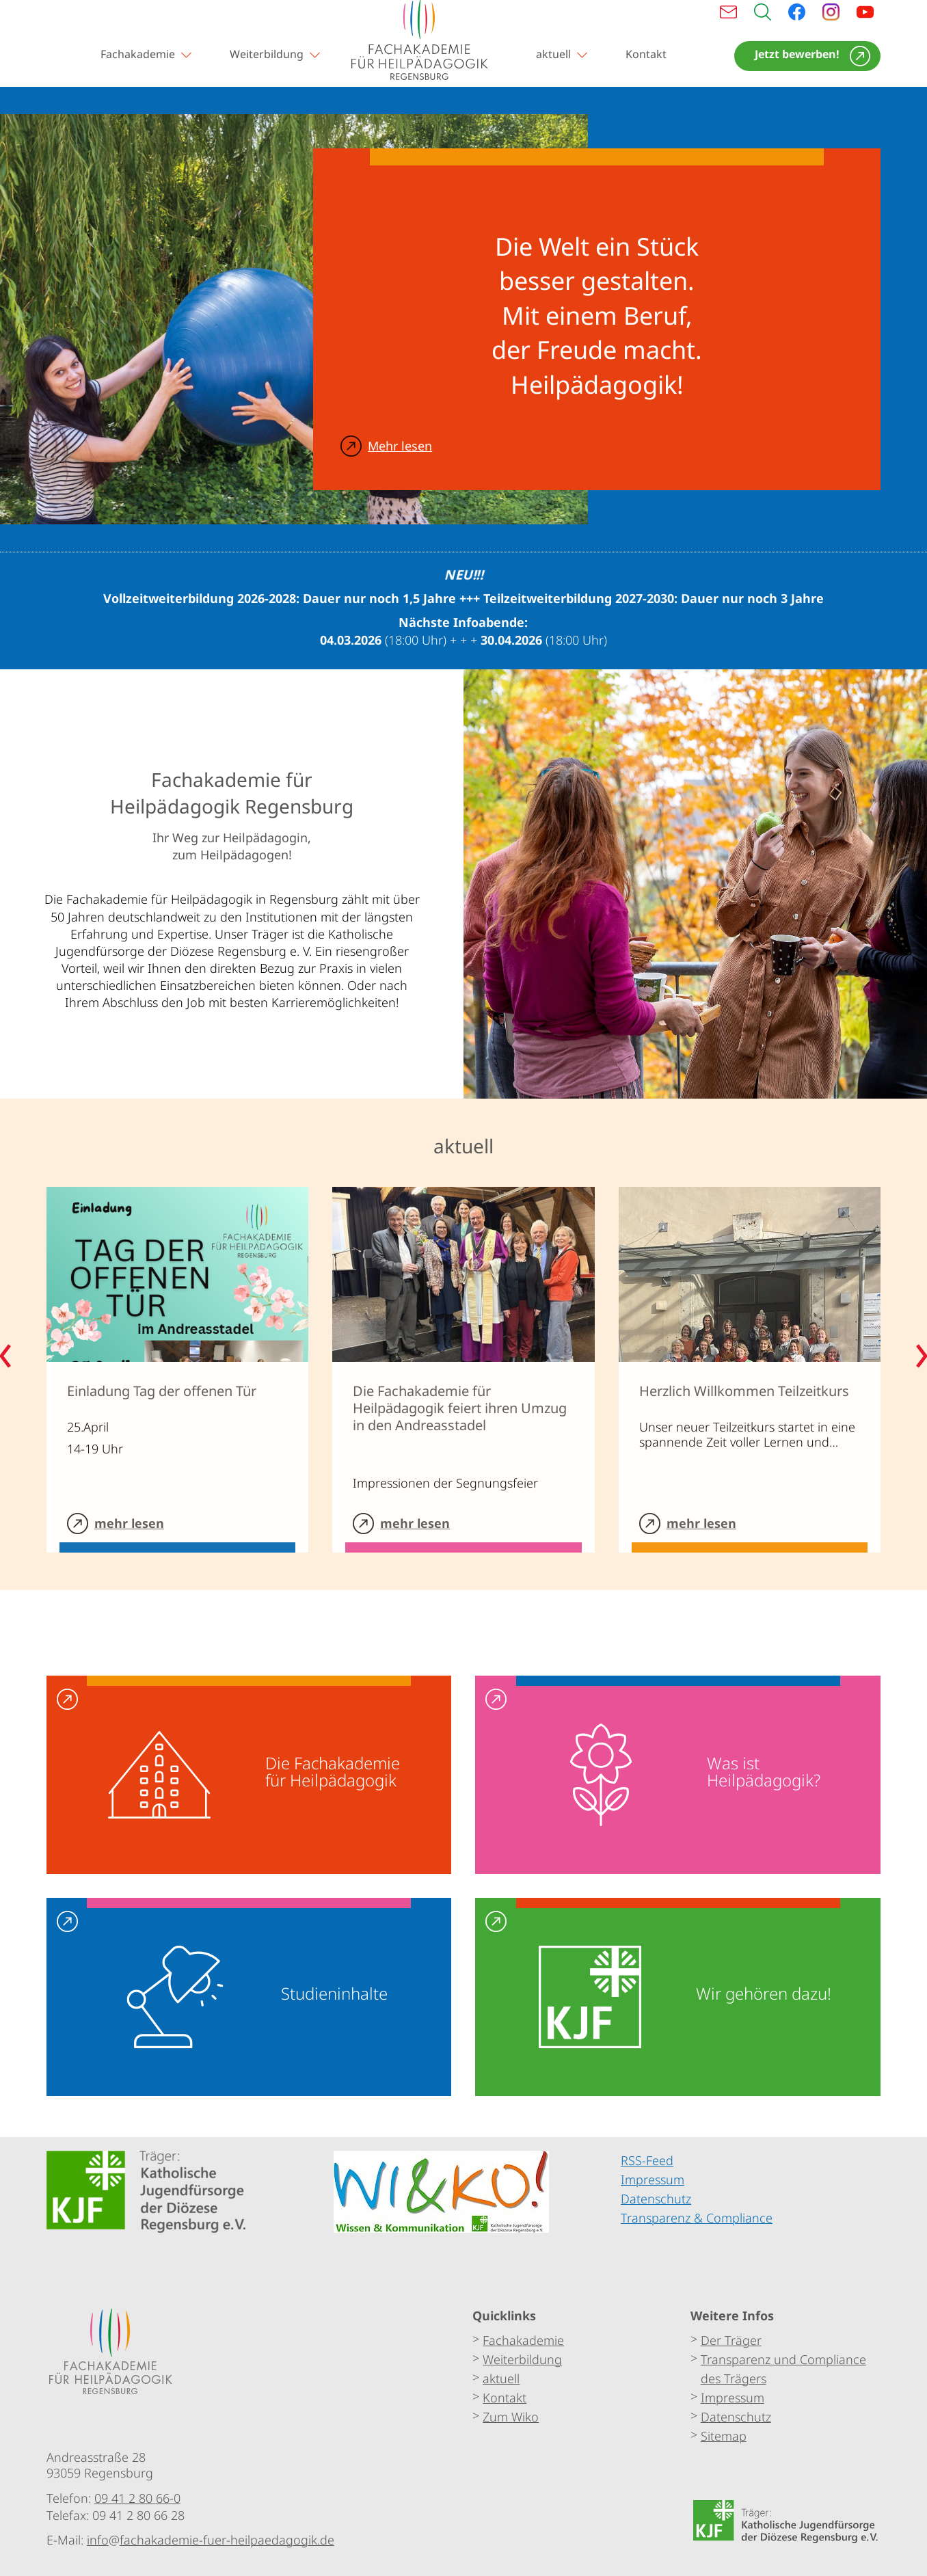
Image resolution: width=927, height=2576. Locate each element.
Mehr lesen (400, 446)
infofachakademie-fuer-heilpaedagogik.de (210, 2540)
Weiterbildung (267, 54)
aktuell (553, 54)
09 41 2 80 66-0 (137, 2497)
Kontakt (646, 54)
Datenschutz (736, 2417)
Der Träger (731, 2340)
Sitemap (724, 2436)
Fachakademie (137, 54)
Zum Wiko (511, 2417)
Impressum (732, 2397)
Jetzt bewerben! (797, 54)
